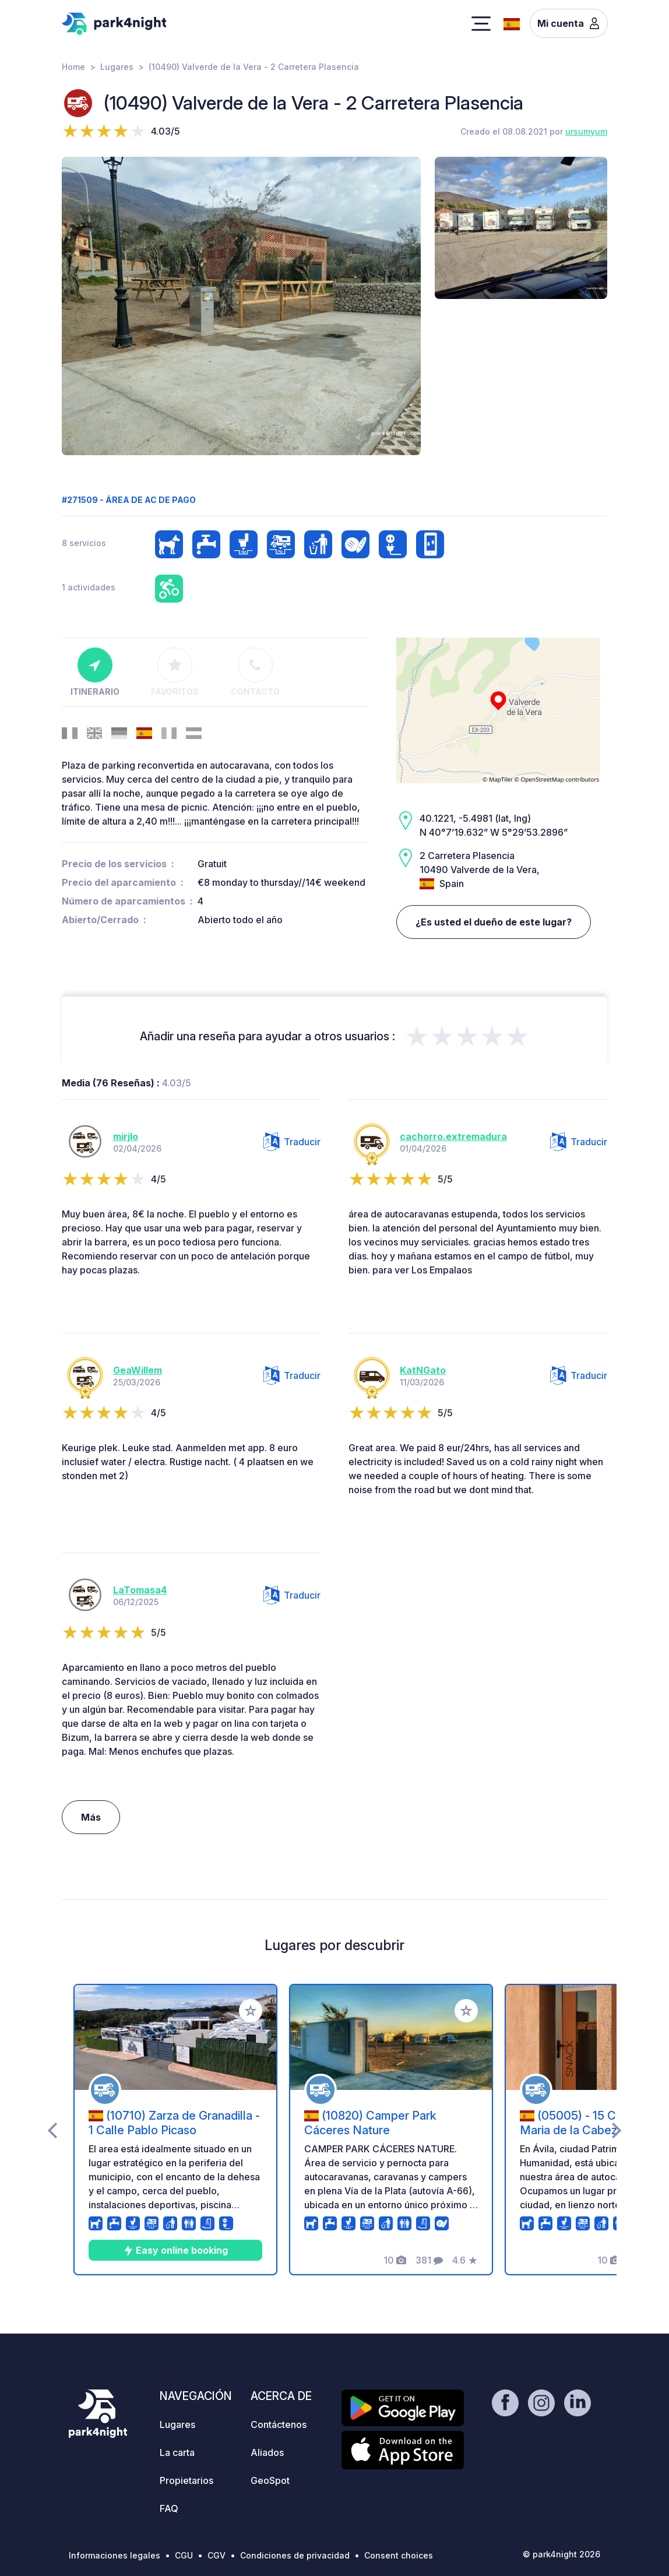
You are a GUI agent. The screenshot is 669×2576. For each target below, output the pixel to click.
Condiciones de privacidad (295, 2555)
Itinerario (95, 671)
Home (73, 67)
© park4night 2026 (561, 2554)
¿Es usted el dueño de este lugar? (494, 922)
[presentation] (52, 2130)
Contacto (255, 671)
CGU (184, 2555)
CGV (216, 2555)
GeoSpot (270, 2480)
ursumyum (586, 131)
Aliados (267, 2452)
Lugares (116, 67)
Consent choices (398, 2555)
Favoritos (175, 671)
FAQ (169, 2508)
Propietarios (186, 2480)
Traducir (292, 1141)
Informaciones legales (114, 2555)
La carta (177, 2452)
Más (91, 1817)
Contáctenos (279, 2424)
